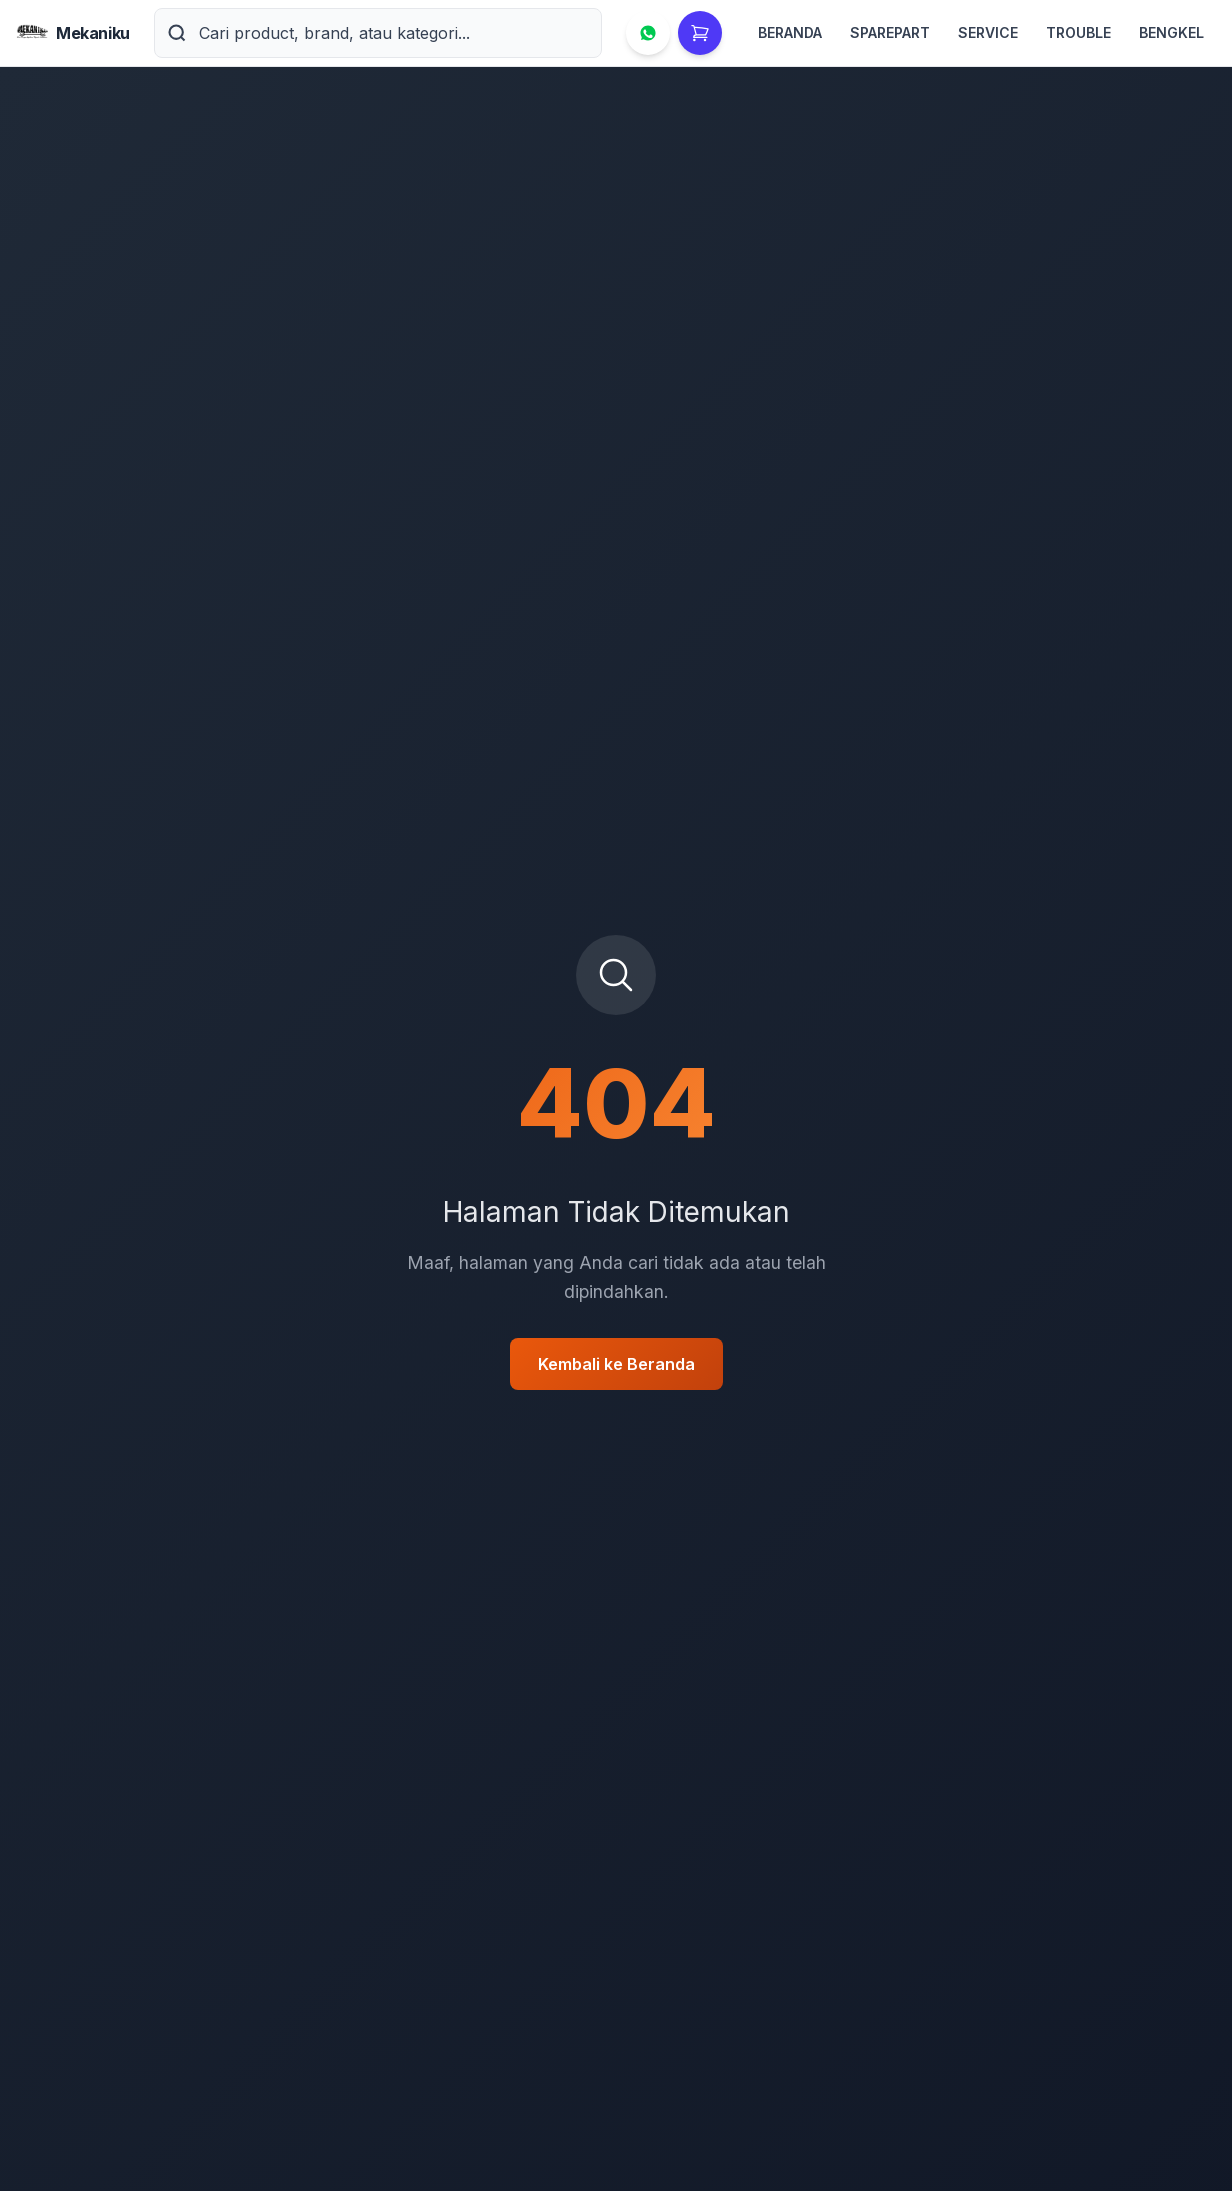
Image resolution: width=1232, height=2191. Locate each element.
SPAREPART (890, 32)
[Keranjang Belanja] (700, 33)
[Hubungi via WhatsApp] (648, 33)
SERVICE (988, 32)
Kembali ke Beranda (616, 1364)
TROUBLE (1078, 32)
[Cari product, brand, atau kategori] (400, 33)
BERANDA (790, 32)
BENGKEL (1171, 32)
